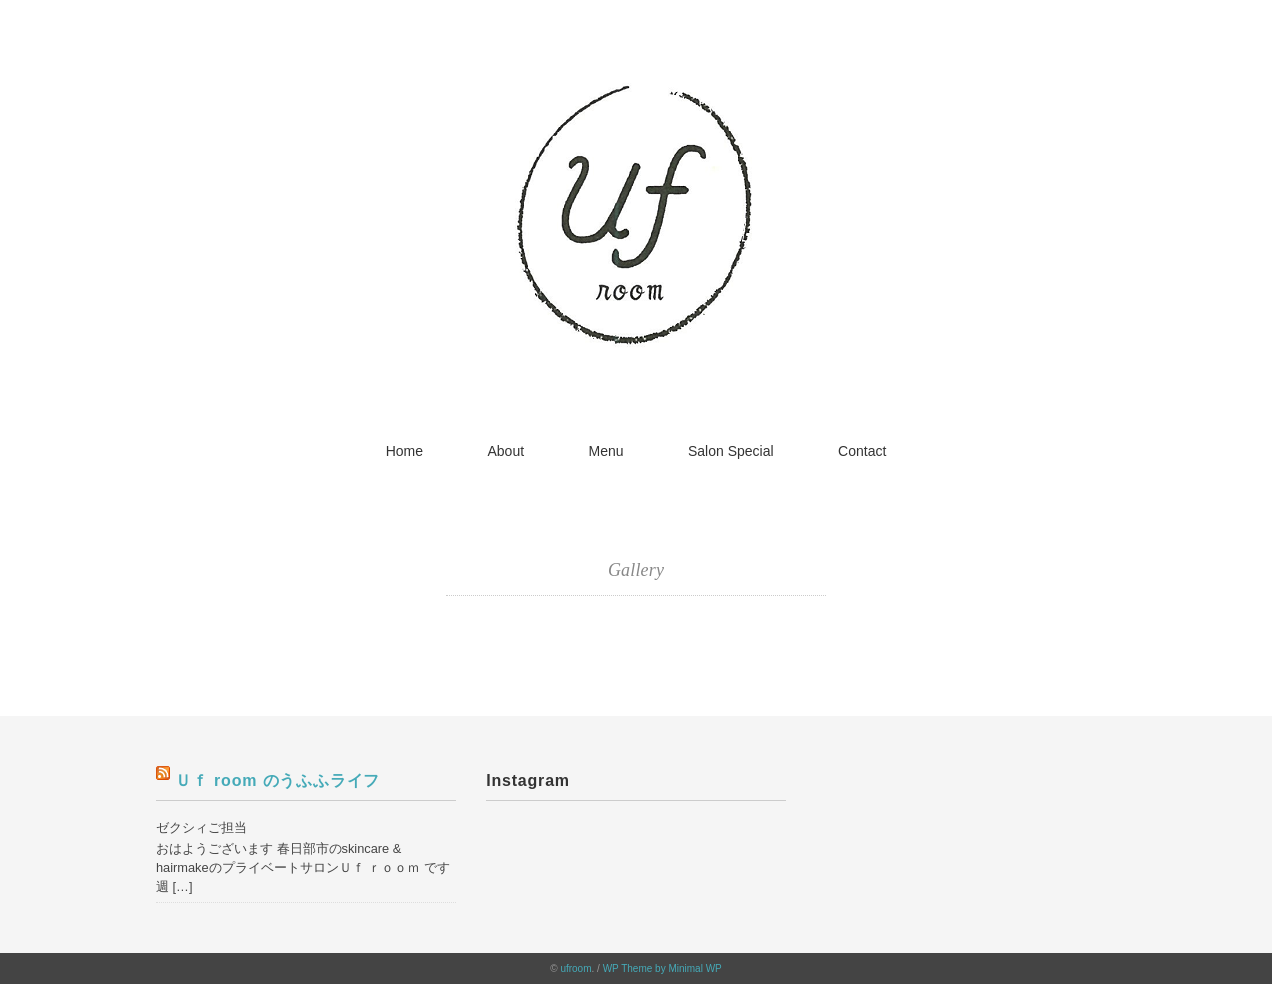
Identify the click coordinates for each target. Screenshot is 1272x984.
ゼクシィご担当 (201, 827)
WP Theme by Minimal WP (662, 968)
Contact (862, 451)
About (505, 451)
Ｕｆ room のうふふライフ (277, 780)
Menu (606, 451)
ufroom (575, 968)
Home (404, 451)
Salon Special (731, 451)
